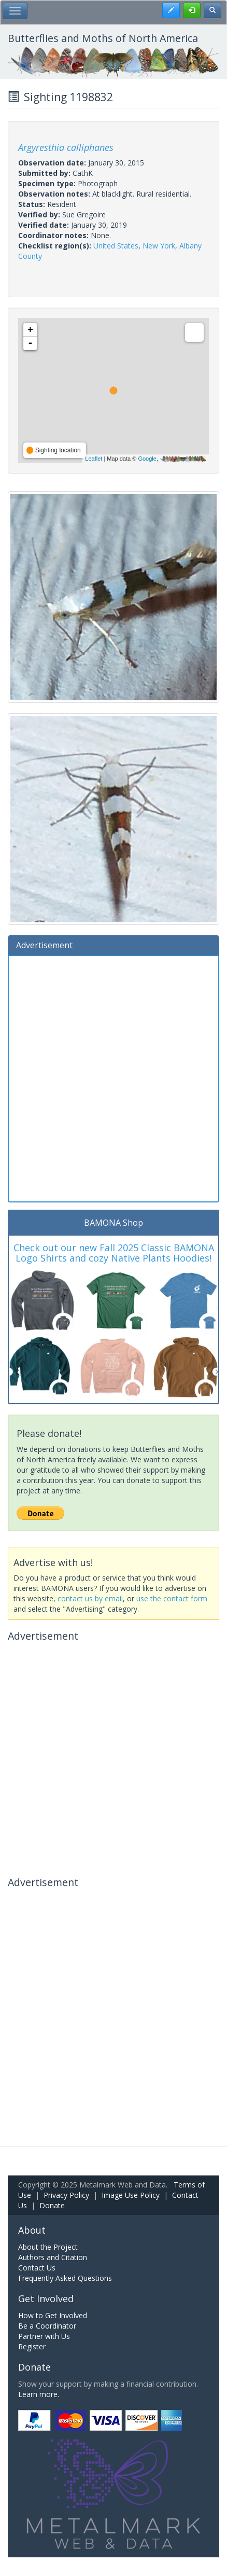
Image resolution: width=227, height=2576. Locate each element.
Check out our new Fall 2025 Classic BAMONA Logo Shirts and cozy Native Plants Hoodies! (113, 1252)
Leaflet (93, 458)
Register (32, 2346)
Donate (52, 2205)
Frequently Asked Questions (65, 2278)
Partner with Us (44, 2336)
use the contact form (171, 1598)
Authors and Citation (52, 2257)
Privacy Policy (66, 2195)
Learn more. (38, 2394)
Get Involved (46, 2298)
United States (115, 246)
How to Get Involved (52, 2315)
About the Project (48, 2247)
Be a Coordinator (47, 2326)
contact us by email (90, 1598)
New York (159, 246)
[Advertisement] (113, 1077)
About (32, 2230)
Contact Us (36, 2268)
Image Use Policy (131, 2195)
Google (147, 458)
